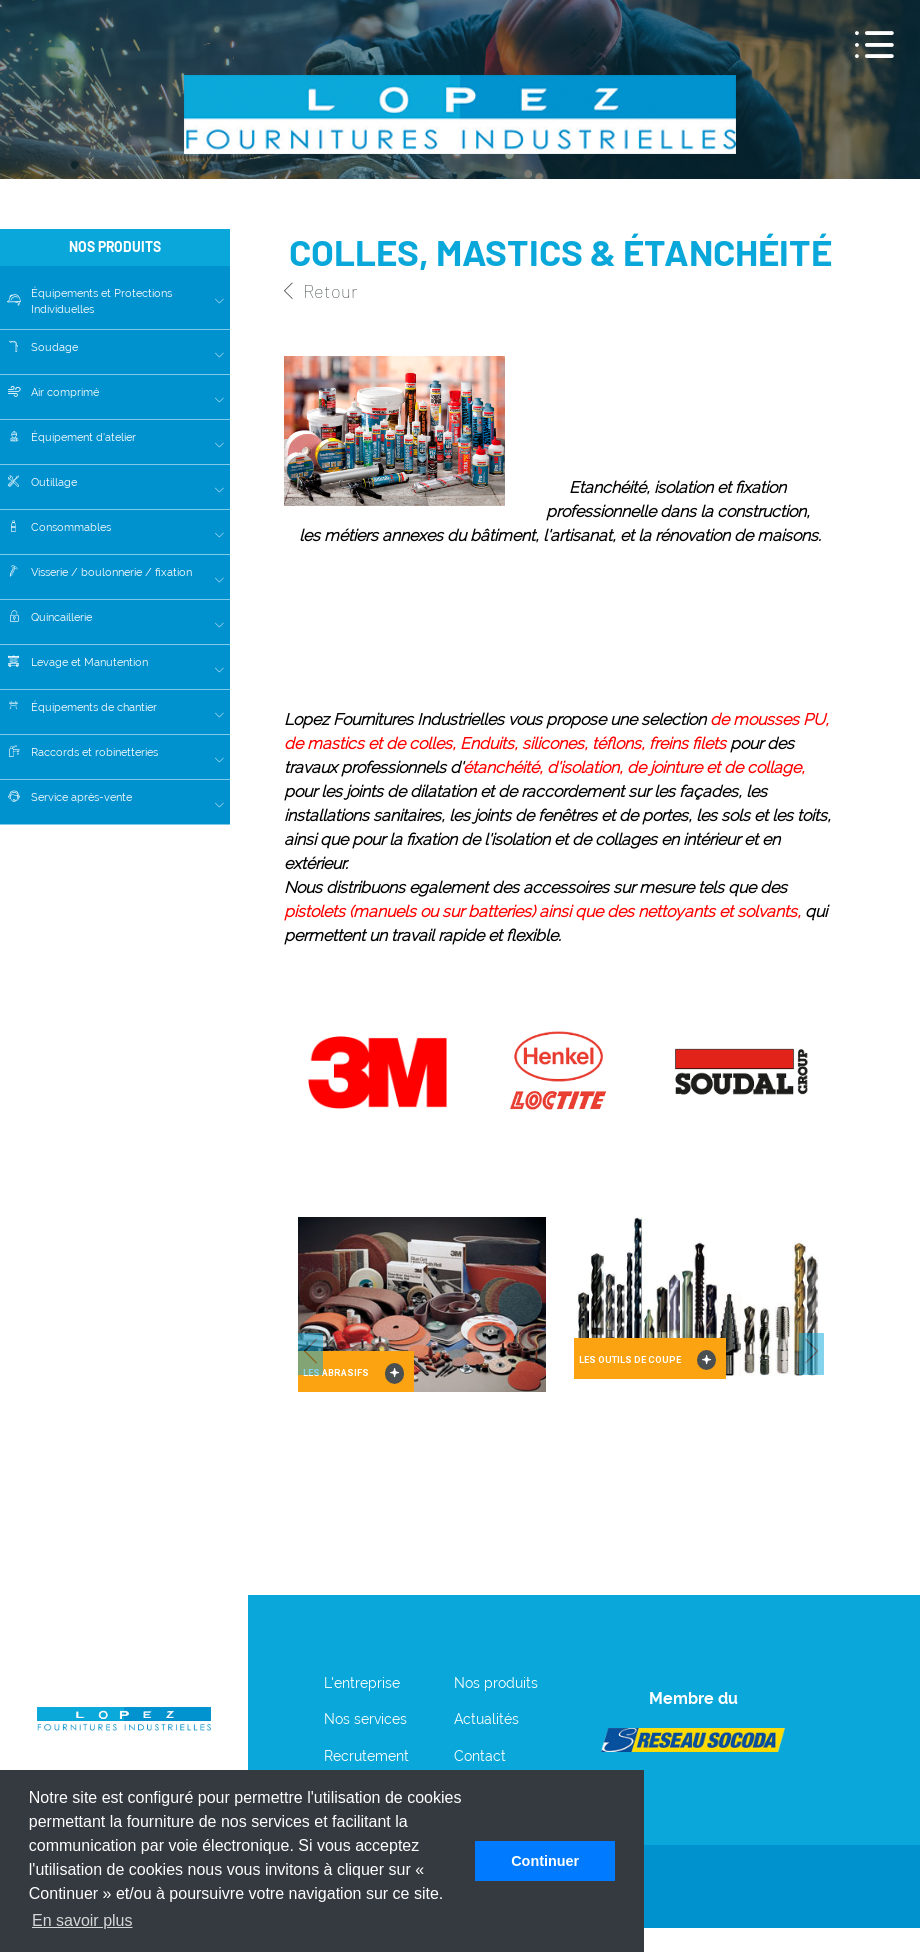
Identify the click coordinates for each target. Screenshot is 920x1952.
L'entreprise (362, 1683)
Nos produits (496, 1683)
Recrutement (366, 1756)
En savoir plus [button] (82, 1920)
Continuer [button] (545, 1861)
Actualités (486, 1719)
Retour (320, 291)
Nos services (365, 1719)
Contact (480, 1756)
